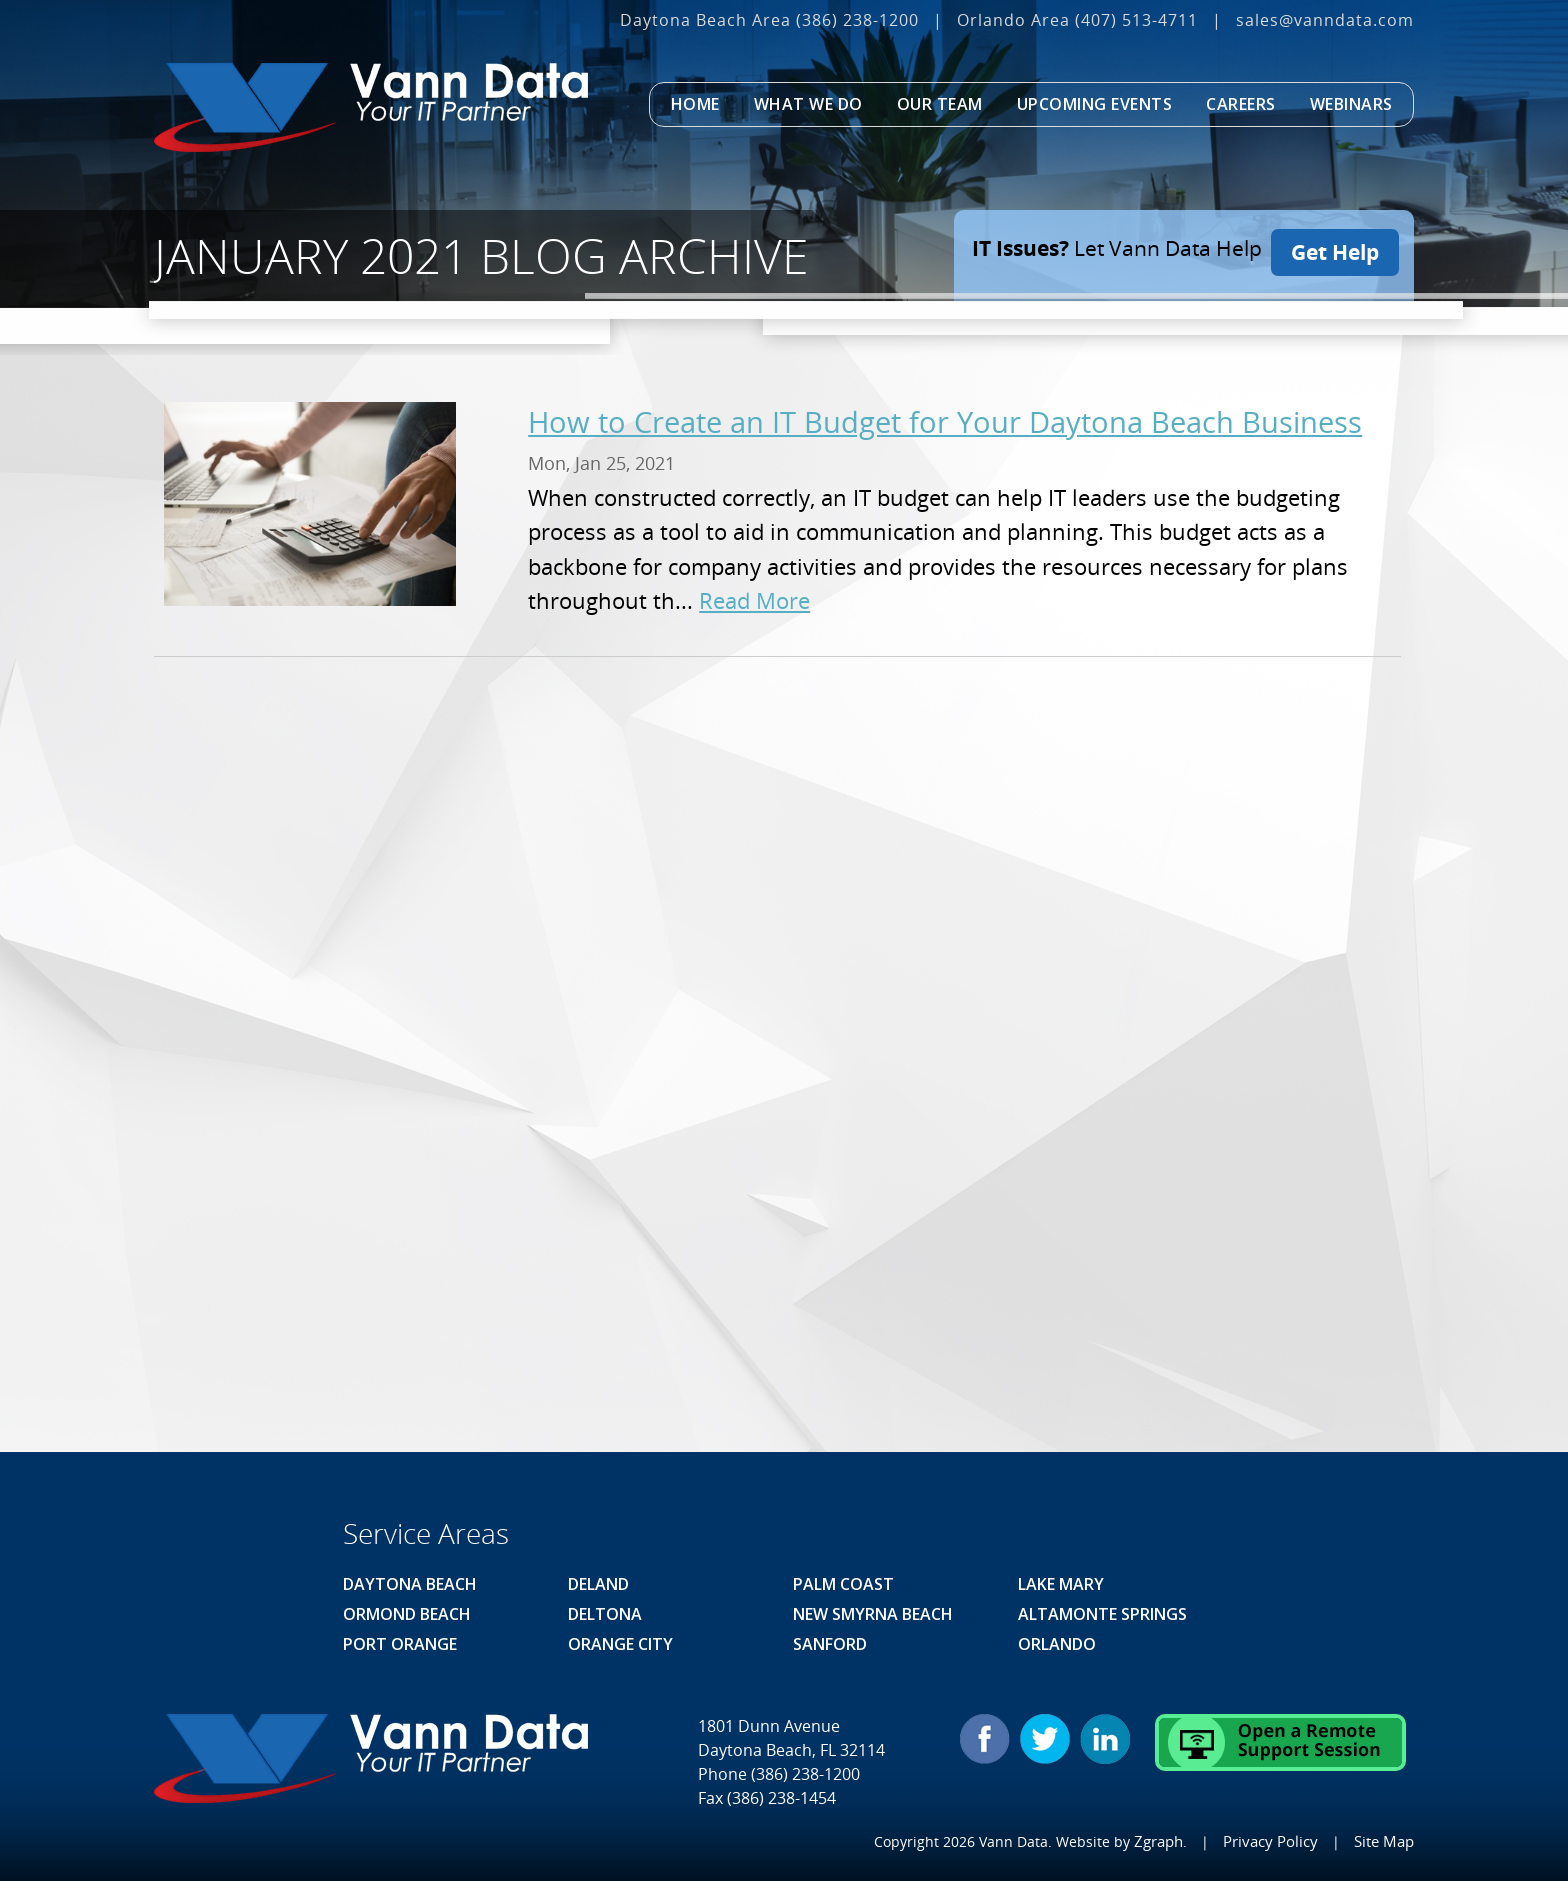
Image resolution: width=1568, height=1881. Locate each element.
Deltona (605, 1614)
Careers (1241, 104)
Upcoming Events (1095, 104)
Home (695, 104)
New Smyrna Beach (873, 1614)
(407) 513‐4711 (1136, 20)
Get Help (1335, 248)
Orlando (1057, 1644)
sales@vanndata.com (1325, 20)
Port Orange (400, 1644)
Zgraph (1166, 1840)
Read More (754, 600)
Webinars (1351, 104)
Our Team (940, 104)
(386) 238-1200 (857, 20)
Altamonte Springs (1102, 1614)
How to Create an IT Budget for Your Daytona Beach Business (945, 421)
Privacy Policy (1274, 1840)
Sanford (830, 1644)
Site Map (1384, 1840)
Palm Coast (843, 1584)
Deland (598, 1584)
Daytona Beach (410, 1584)
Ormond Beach (407, 1614)
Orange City (620, 1644)
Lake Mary (1061, 1584)
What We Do (808, 104)
